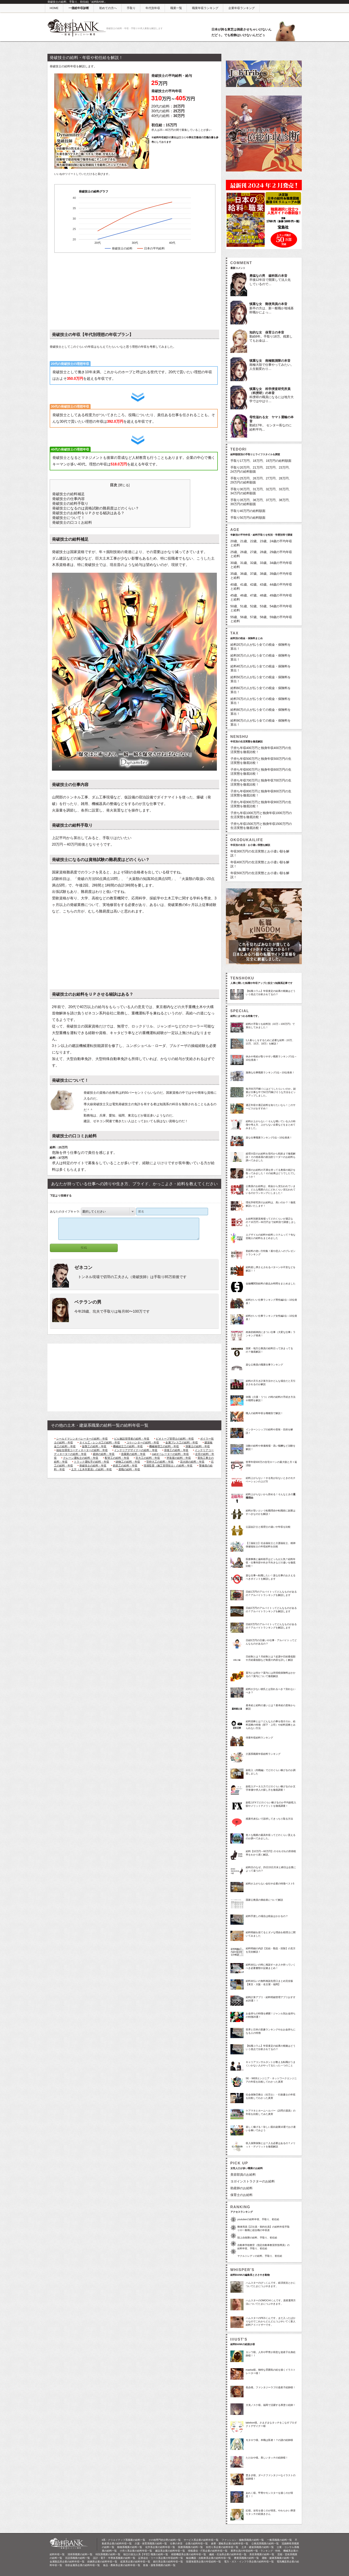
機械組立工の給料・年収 (128, 1446)
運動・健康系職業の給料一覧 (278, 2558)
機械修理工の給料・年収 (164, 1446)
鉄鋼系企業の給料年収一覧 (102, 2561)
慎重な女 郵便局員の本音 (268, 304)
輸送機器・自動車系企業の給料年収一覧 (208, 2558)
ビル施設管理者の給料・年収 (131, 1438)
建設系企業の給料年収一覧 (170, 2550)
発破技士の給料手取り (70, 503)
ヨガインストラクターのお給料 (252, 2181)
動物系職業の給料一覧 (129, 2547)
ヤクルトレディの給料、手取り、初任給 (259, 2256)
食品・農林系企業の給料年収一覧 (121, 2565)
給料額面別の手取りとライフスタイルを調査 (255, 454)
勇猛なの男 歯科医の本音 (268, 275)
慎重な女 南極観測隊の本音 (269, 360)
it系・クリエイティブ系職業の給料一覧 (123, 2539)
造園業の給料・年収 (133, 1454)
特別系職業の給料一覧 (108, 2554)
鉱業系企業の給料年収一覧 (135, 2561)
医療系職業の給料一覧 (190, 2547)
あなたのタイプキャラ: (65, 1211)
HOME (54, 8)
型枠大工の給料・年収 (159, 1461)
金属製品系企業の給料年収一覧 (67, 2561)
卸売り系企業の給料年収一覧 (222, 2547)
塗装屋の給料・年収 (178, 1457)
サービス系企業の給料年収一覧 (201, 2539)
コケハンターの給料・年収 (142, 1442)
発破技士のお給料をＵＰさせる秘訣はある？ (88, 513)
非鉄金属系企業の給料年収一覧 (82, 2565)
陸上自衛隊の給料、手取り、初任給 (257, 2237)
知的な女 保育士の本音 (266, 332)
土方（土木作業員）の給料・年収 (91, 1469)
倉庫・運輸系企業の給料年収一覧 (229, 2543)
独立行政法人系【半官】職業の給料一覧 (145, 2554)
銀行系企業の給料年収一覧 (168, 2561)
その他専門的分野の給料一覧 (164, 2539)
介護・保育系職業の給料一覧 (151, 2543)
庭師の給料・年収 (104, 1454)
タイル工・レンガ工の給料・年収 (99, 1442)
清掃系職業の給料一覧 (80, 2554)
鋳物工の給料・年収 (128, 1461)
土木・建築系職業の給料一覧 (257, 2547)
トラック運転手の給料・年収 (91, 1461)
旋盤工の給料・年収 (94, 1446)
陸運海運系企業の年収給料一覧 (203, 2561)
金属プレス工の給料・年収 (181, 1442)
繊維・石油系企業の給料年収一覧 (227, 2554)
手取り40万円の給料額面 (248, 511)
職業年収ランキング (205, 8)
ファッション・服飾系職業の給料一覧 (243, 2539)
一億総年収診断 (78, 8)
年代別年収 (152, 8)
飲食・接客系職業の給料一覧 (159, 2565)
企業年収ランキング (241, 8)
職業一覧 (176, 8)
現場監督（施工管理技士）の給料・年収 (168, 1465)
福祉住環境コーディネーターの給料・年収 (82, 1450)
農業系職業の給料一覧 (246, 2558)
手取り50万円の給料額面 (248, 517)
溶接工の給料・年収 (176, 1450)
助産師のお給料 (241, 2188)
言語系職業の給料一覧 (77, 2558)
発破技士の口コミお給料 (72, 522)
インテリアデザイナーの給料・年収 (135, 1450)
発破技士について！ (68, 518)
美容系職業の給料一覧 (261, 2554)
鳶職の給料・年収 (129, 1469)
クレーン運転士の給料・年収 (80, 1457)
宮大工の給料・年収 (148, 1457)
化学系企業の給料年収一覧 (160, 2547)
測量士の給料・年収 (197, 1446)
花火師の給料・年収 (192, 1461)
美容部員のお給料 (243, 2174)
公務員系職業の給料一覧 (265, 2543)
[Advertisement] (134, 291)
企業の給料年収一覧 (196, 2543)
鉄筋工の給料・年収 (125, 1465)
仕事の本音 (176, 2543)
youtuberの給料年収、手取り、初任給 (258, 2219)
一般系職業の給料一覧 (279, 2539)
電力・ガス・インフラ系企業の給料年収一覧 (249, 2561)
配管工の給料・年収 (117, 1457)
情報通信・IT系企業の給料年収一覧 (207, 2550)
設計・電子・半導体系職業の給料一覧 (114, 2558)
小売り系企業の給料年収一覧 (136, 2550)
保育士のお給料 (241, 2195)
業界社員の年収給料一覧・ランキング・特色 (255, 2550)
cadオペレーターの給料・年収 (170, 1454)
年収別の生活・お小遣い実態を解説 (250, 845)
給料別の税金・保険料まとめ (246, 638)
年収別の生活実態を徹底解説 (246, 741)
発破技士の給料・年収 (92, 1465)
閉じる (124, 485)
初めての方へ (108, 8)
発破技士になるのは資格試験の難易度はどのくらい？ (95, 508)
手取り (131, 8)
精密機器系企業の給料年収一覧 (188, 2554)
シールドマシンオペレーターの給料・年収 (82, 1438)
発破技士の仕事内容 (68, 499)
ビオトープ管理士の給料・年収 (175, 1438)
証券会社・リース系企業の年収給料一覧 (160, 2558)
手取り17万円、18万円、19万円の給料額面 (261, 460)
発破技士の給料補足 (68, 494)
